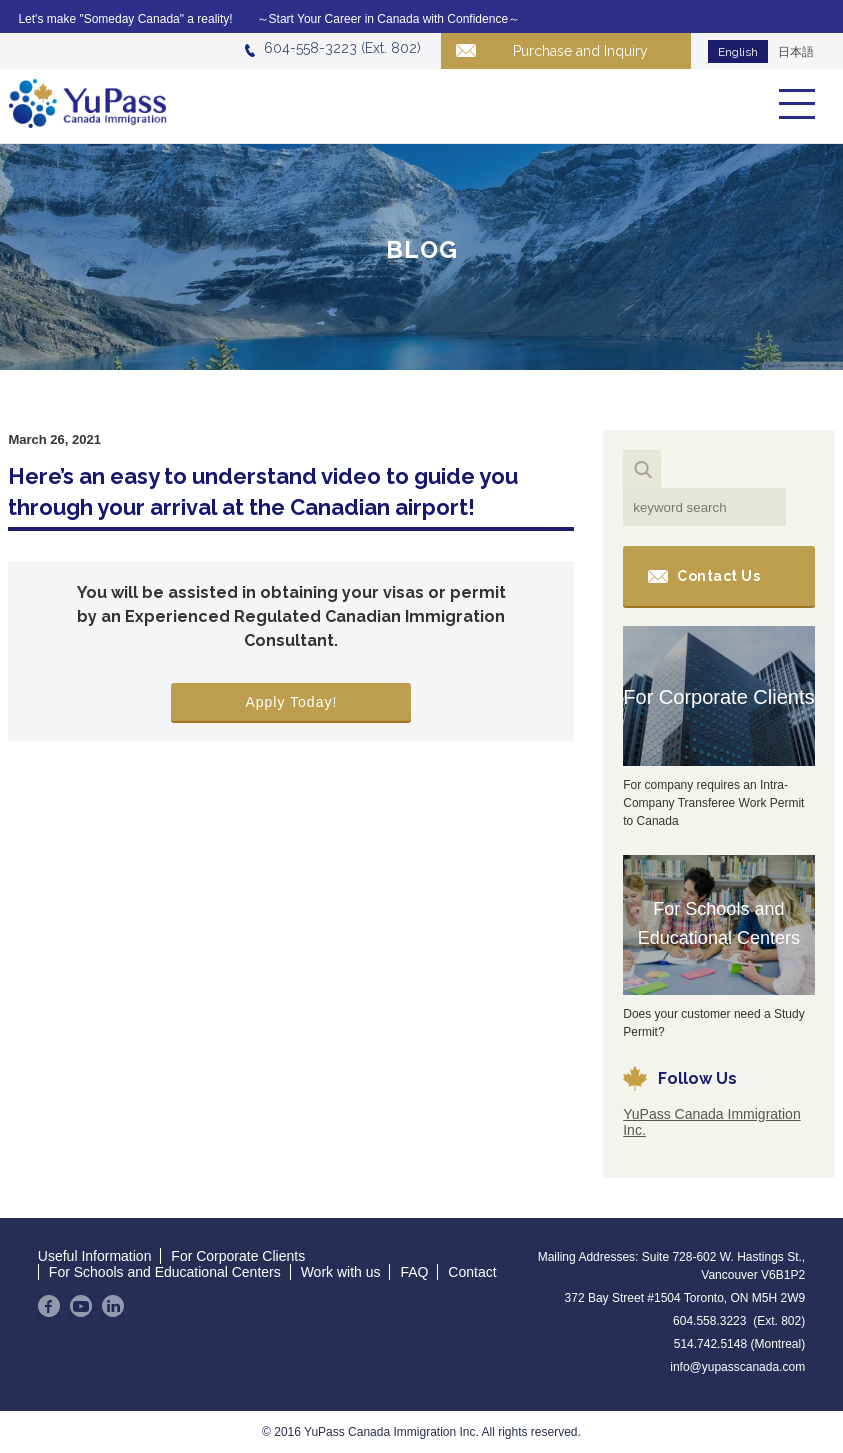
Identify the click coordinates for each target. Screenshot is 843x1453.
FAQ (414, 1272)
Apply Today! (291, 702)
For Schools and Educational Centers (719, 923)
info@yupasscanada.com (737, 1367)
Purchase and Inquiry (580, 51)
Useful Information (95, 1256)
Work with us (341, 1272)
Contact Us (718, 576)
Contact (472, 1272)
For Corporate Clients (718, 697)
